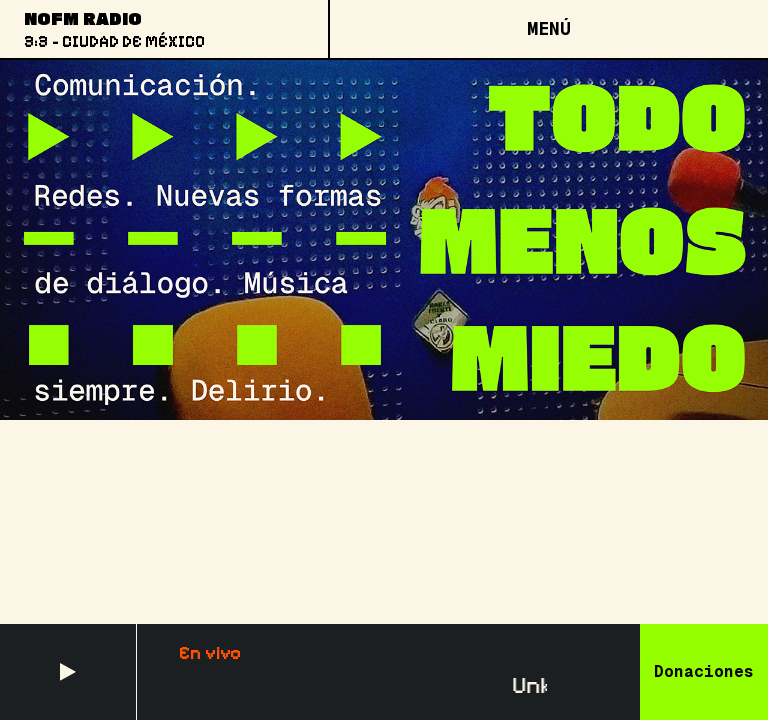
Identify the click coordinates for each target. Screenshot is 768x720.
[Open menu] (548, 29)
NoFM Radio (83, 18)
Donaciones (704, 671)
